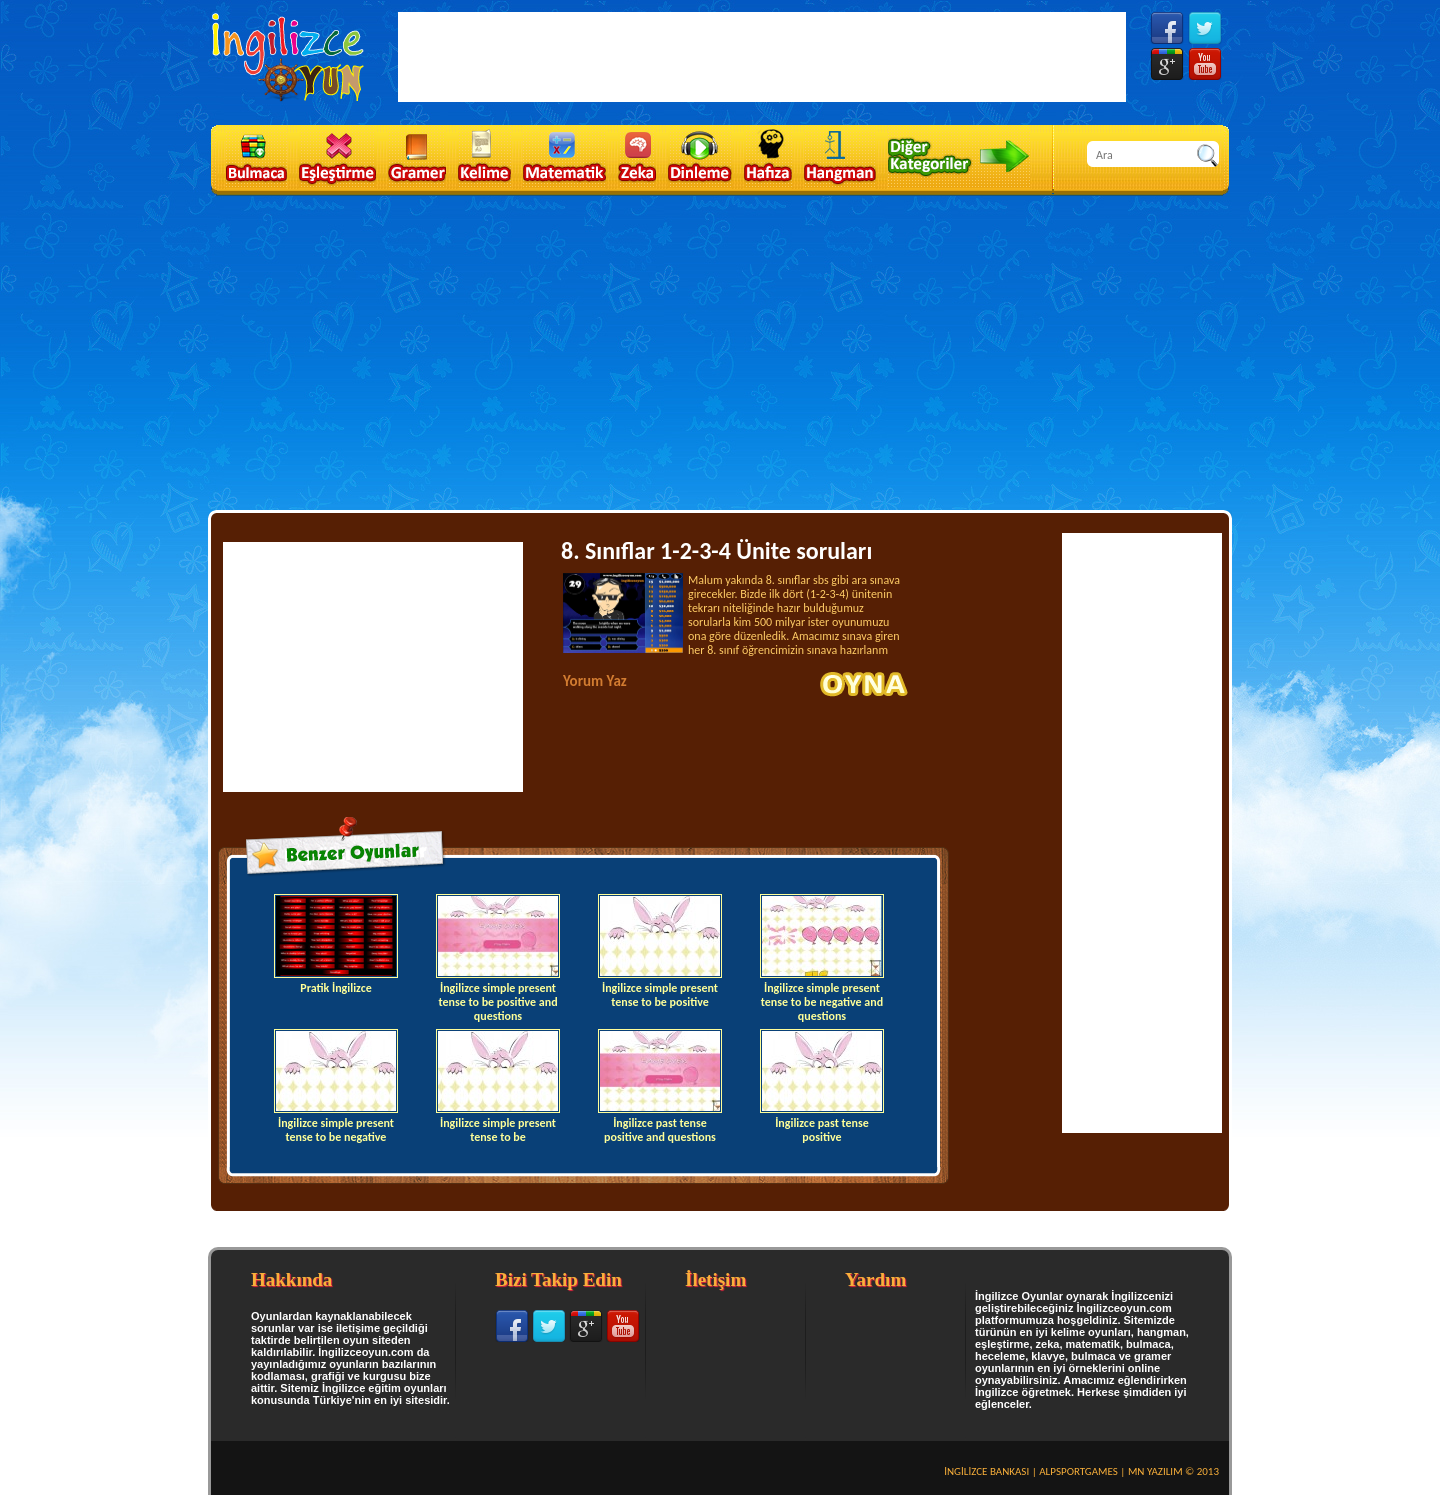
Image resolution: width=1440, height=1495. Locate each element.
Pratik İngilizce (336, 944)
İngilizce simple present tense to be (498, 1086)
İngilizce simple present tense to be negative (336, 1086)
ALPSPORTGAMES (1078, 1471)
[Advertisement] (720, 351)
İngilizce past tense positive (822, 1086)
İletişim (715, 1279)
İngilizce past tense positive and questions (660, 1086)
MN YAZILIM (1155, 1471)
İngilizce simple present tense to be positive (660, 951)
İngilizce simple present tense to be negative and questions (822, 956)
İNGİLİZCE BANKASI (986, 1471)
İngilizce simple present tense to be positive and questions (498, 956)
